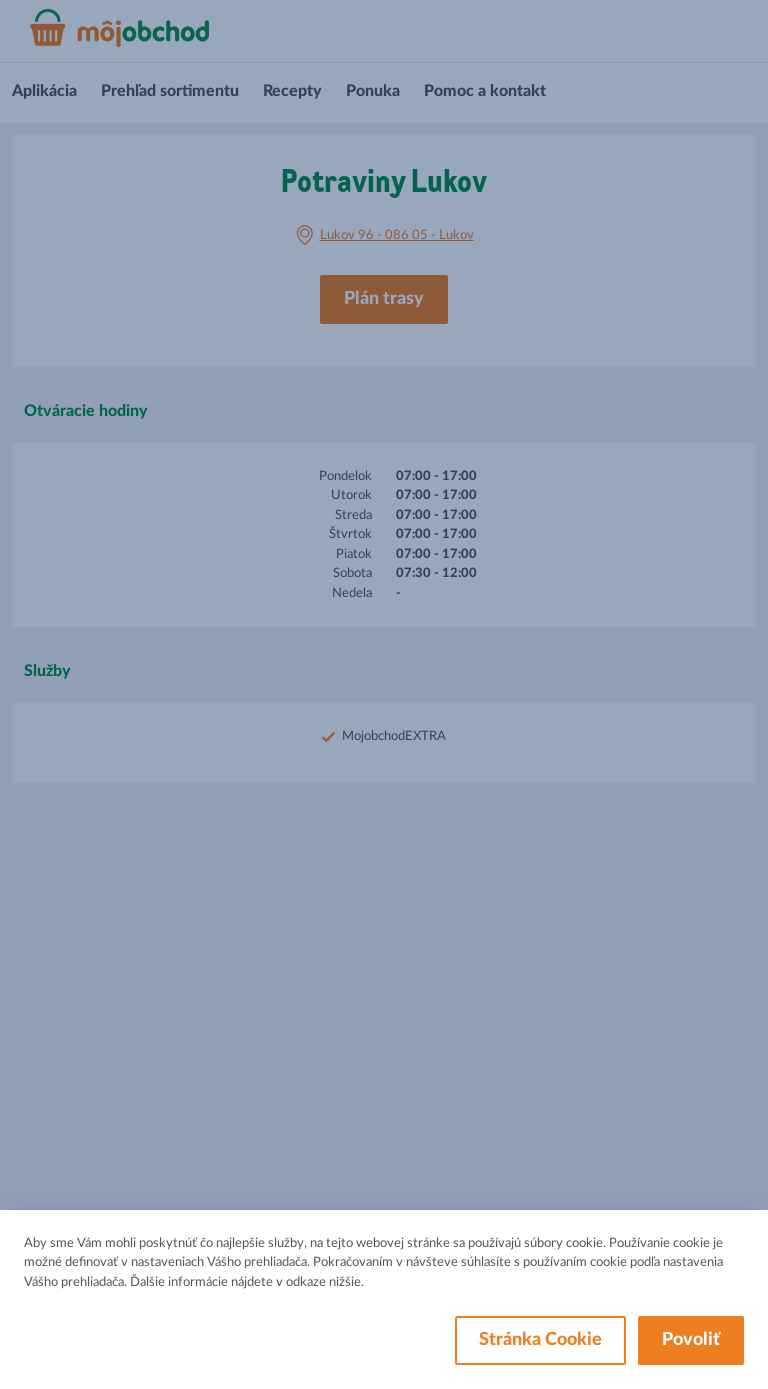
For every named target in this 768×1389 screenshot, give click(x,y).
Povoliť (691, 1340)
